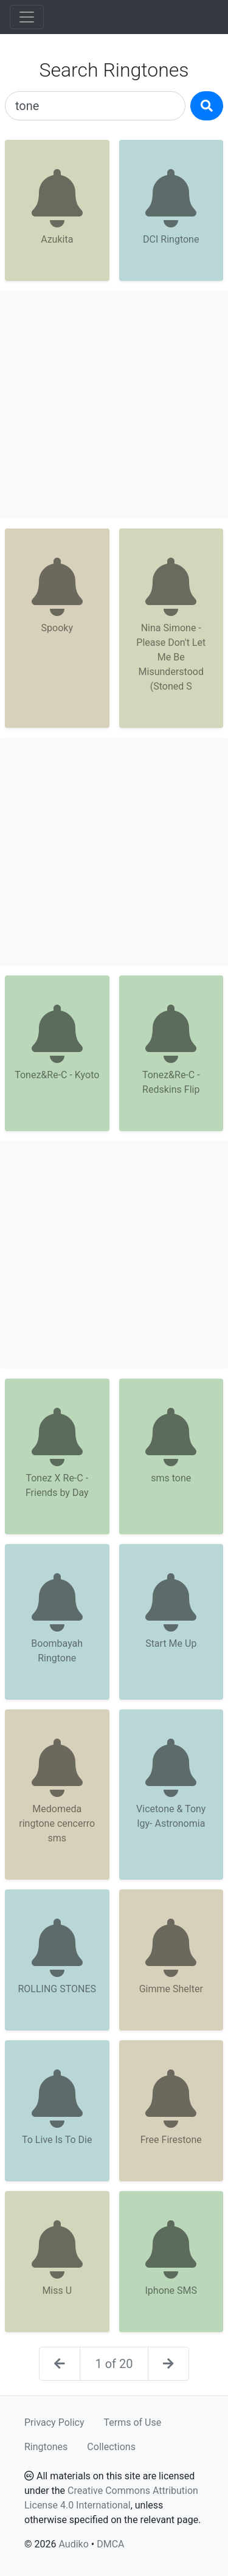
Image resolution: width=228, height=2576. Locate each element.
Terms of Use (133, 2422)
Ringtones (45, 2447)
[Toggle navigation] (27, 17)
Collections (111, 2447)
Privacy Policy (54, 2422)
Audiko (73, 2544)
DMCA (110, 2544)
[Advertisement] (114, 405)
